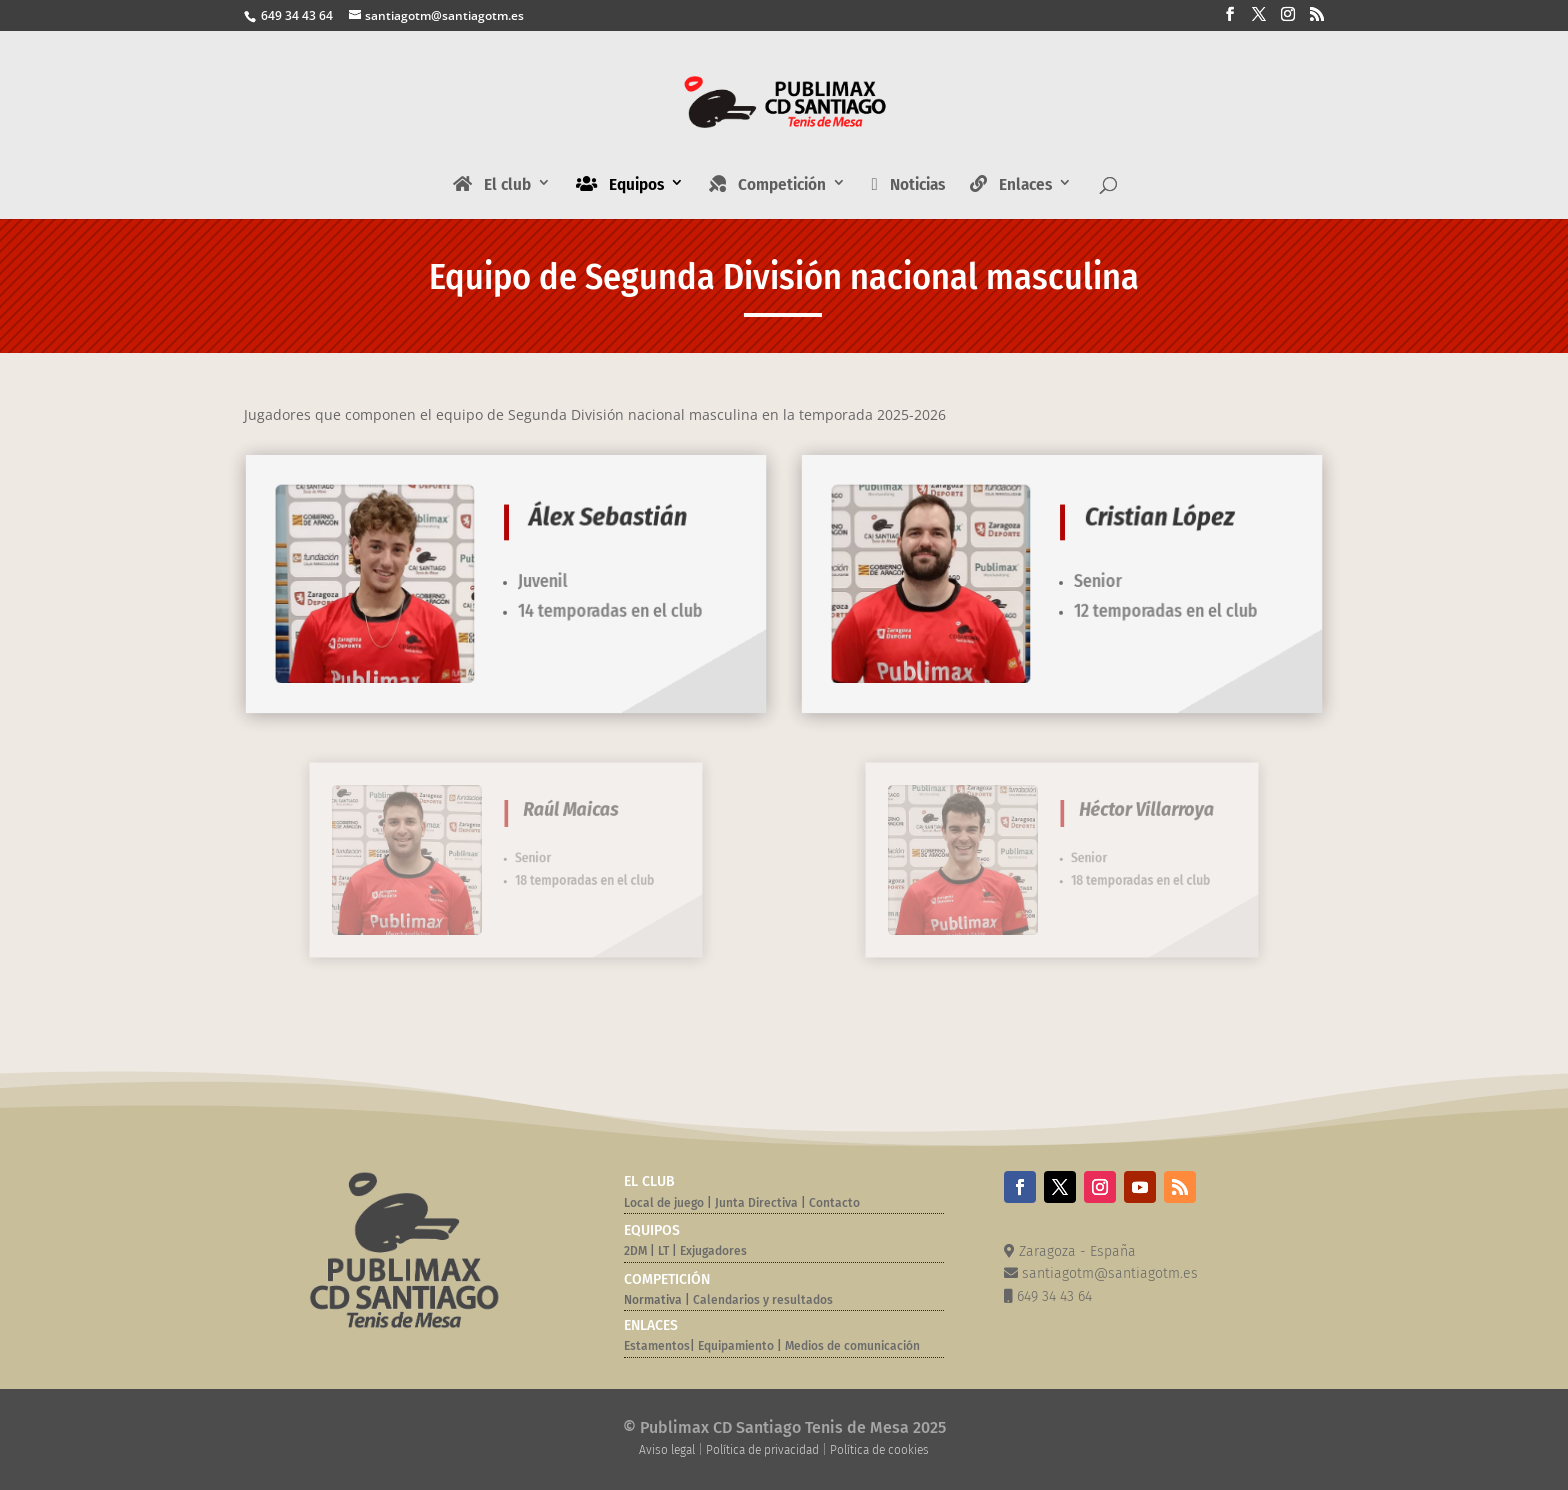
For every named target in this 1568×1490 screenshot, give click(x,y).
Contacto (834, 1203)
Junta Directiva (755, 1203)
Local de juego (664, 1203)
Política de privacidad (762, 1450)
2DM (635, 1251)
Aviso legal (667, 1450)
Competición (767, 185)
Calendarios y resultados (763, 1300)
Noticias (907, 185)
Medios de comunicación (852, 1346)
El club (492, 185)
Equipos (620, 185)
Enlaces (1011, 185)
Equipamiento (736, 1346)
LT (663, 1251)
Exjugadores (713, 1251)
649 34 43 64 (295, 15)
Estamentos (657, 1346)
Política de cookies (879, 1450)
